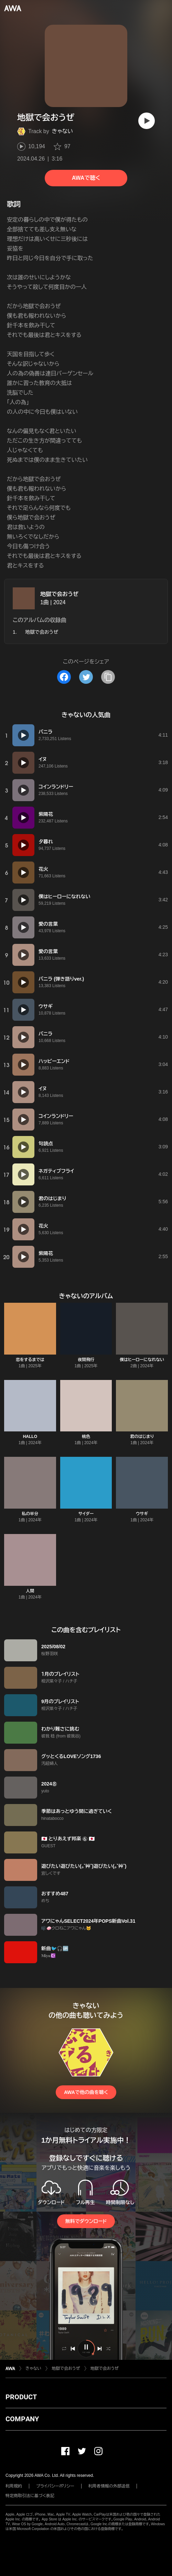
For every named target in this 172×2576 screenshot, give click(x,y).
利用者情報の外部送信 (109, 2486)
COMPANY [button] (22, 2419)
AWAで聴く (86, 178)
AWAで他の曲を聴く (86, 2092)
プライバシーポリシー (55, 2486)
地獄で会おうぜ (59, 594)
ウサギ (142, 1513)
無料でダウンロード (86, 2221)
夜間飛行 (86, 1359)
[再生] (146, 121)
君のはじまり (142, 1436)
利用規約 (14, 2486)
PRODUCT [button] (21, 2397)
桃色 (86, 1436)
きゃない (62, 131)
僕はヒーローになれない (142, 1359)
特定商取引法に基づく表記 (30, 2495)
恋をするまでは (30, 1359)
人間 (30, 1591)
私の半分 (30, 1513)
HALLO (30, 1436)
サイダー (86, 1513)
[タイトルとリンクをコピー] (108, 677)
